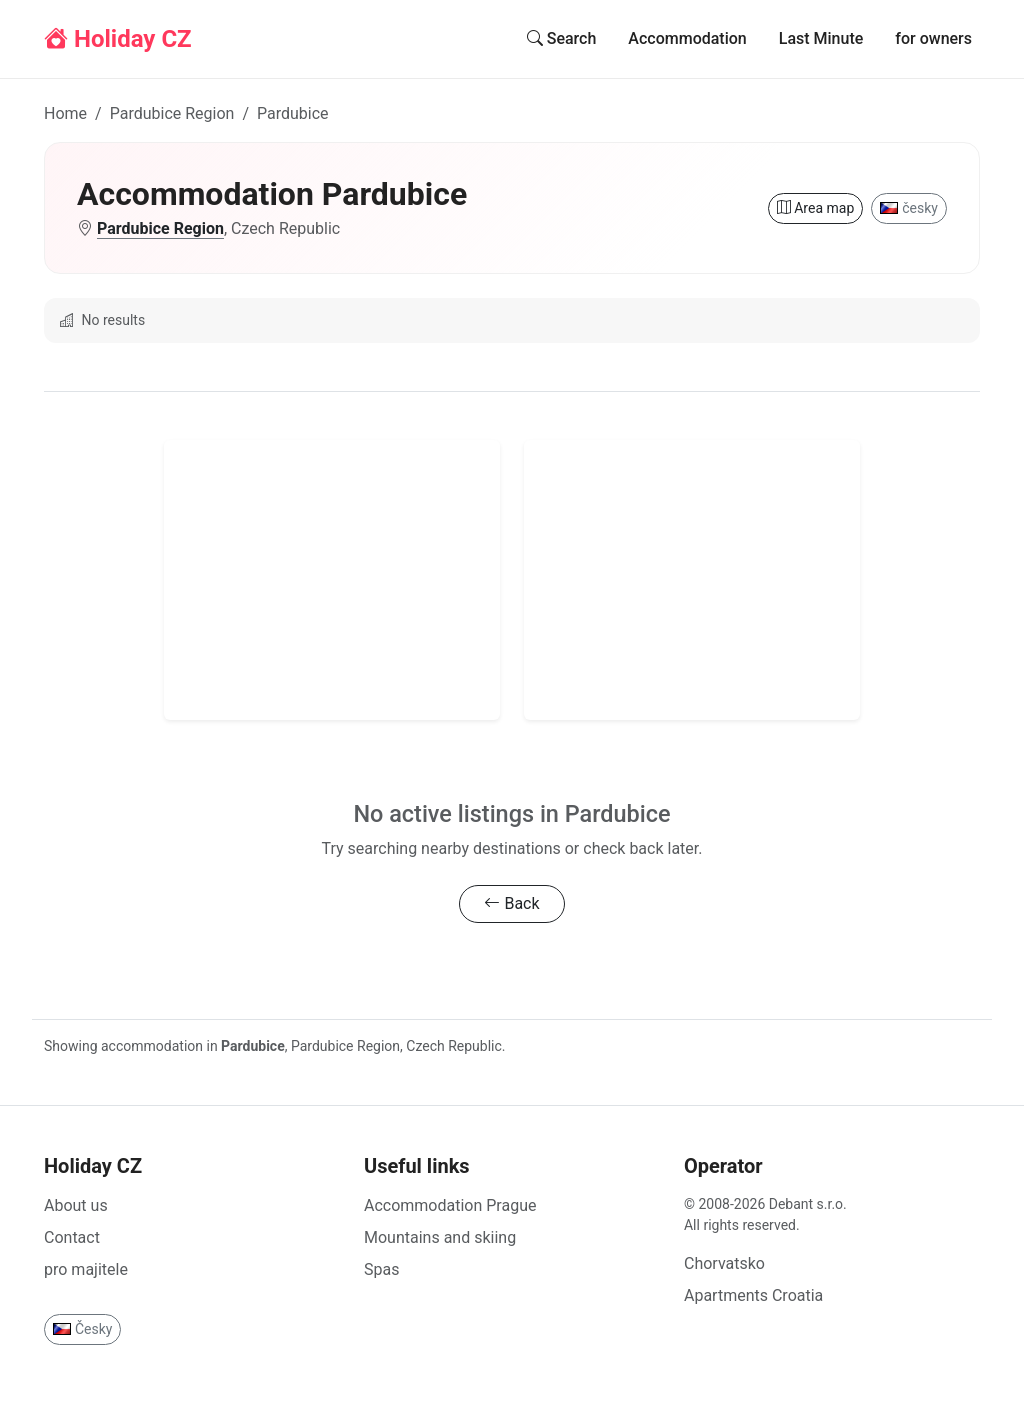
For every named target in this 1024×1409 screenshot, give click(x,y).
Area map (816, 208)
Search (562, 38)
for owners (933, 38)
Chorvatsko (724, 1263)
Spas (381, 1269)
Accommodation (687, 38)
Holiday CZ (118, 39)
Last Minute (821, 38)
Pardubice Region (172, 113)
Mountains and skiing (440, 1237)
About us (76, 1205)
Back (511, 903)
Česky (82, 1329)
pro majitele (86, 1269)
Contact (72, 1237)
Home (65, 113)
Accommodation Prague (450, 1205)
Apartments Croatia (753, 1295)
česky (909, 208)
